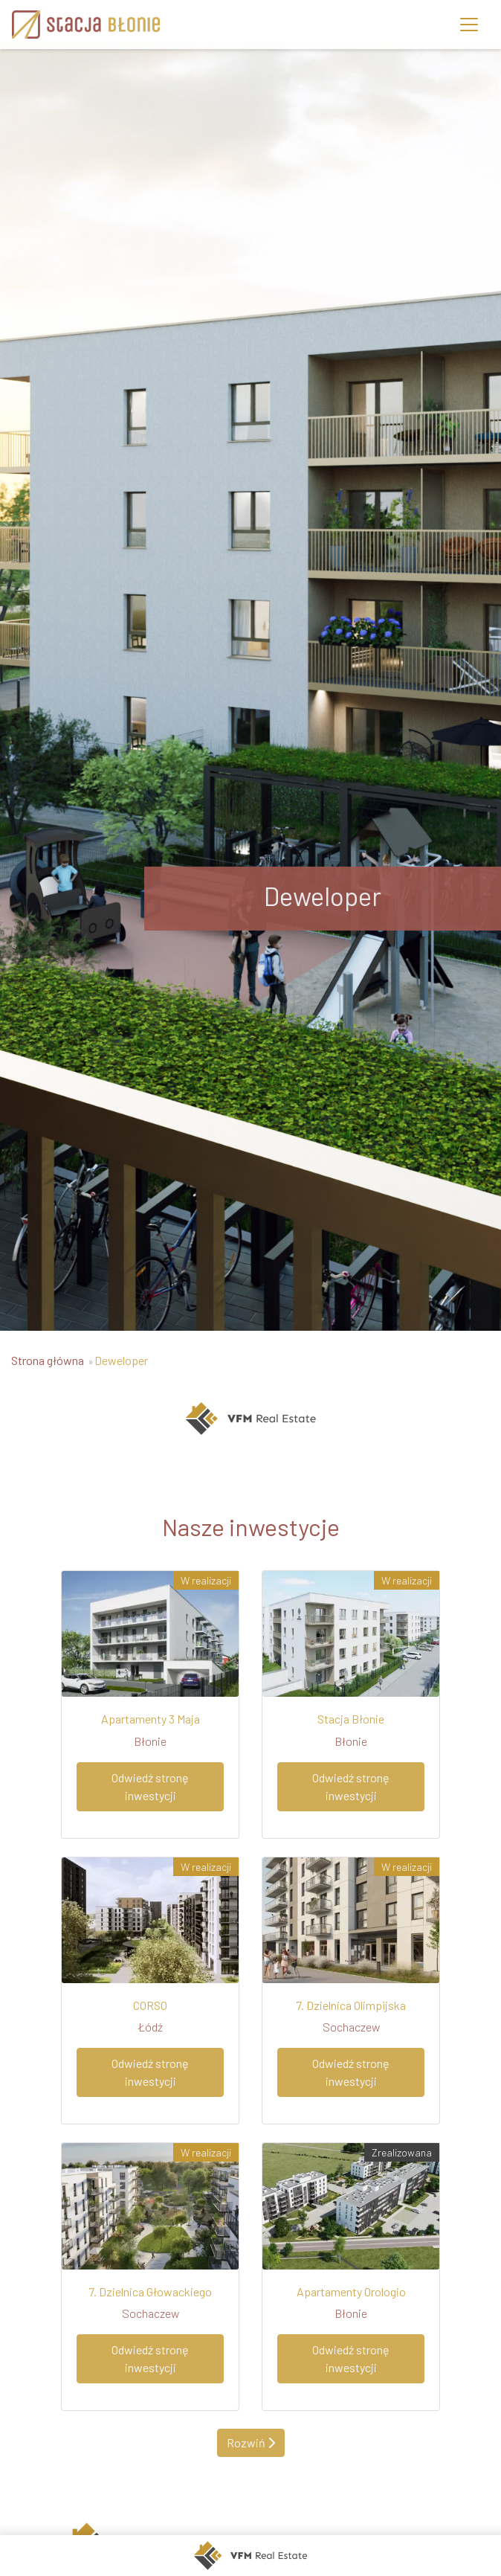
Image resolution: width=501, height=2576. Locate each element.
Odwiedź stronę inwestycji (150, 1786)
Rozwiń (251, 2442)
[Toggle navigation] (469, 24)
